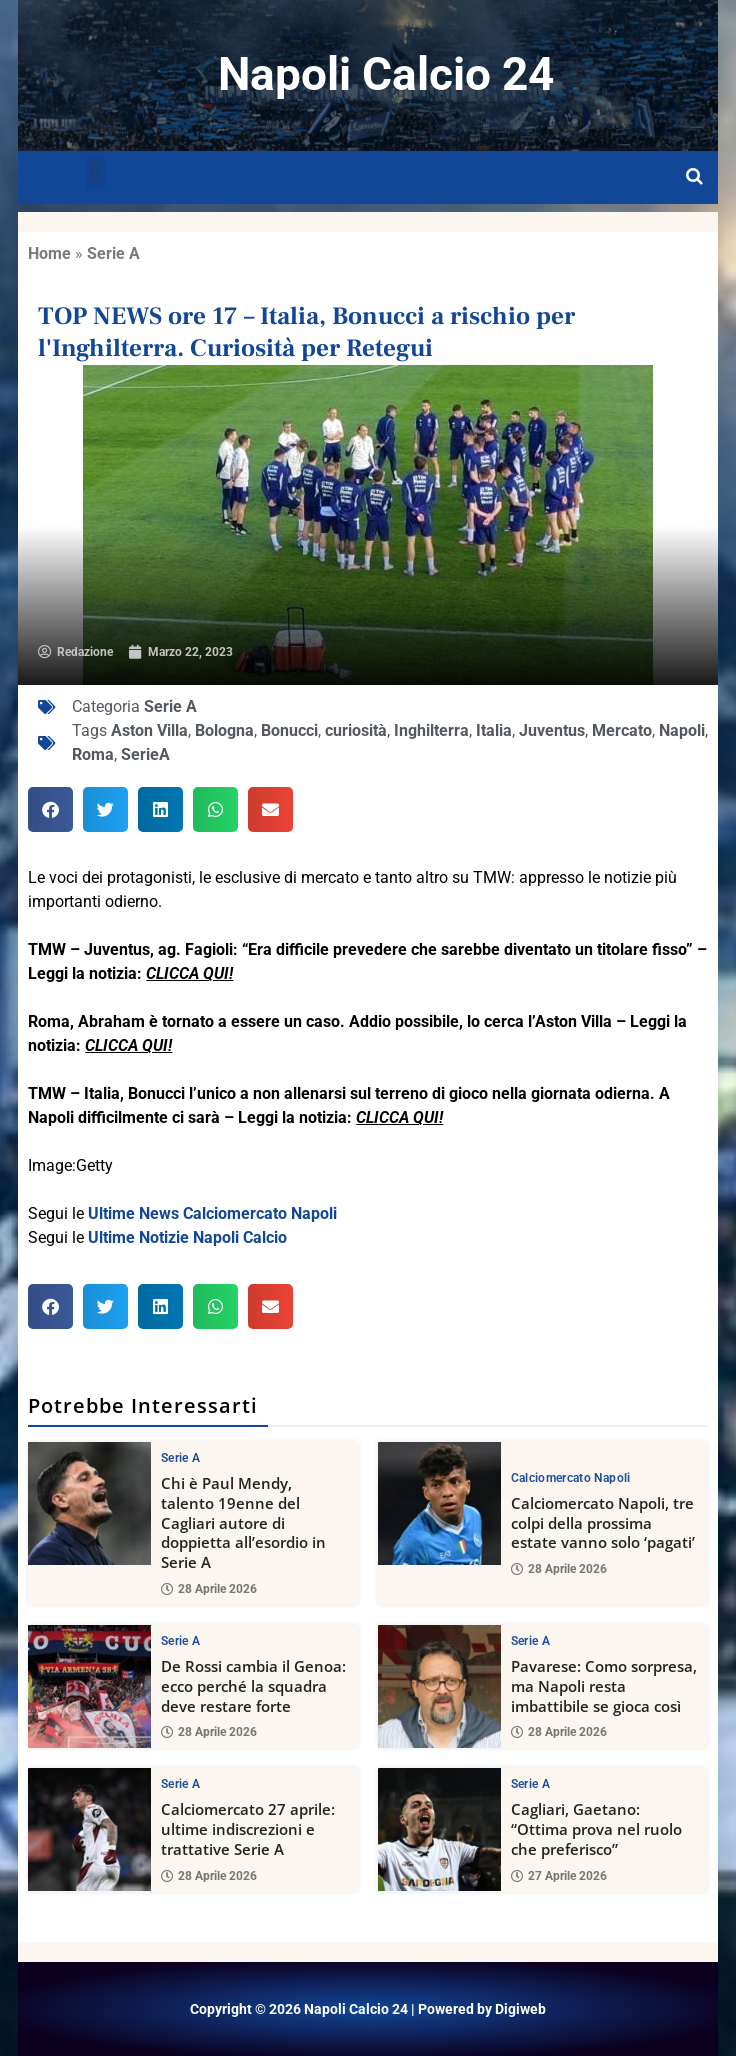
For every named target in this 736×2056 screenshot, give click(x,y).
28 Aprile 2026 (209, 1589)
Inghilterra (431, 730)
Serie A (113, 253)
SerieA (145, 754)
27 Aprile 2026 (559, 1876)
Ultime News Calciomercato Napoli (212, 1213)
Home (49, 253)
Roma (93, 754)
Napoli (682, 730)
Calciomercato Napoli (571, 1478)
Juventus (552, 730)
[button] (95, 172)
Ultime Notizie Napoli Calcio (187, 1237)
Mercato (622, 730)
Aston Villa (149, 730)
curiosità (356, 730)
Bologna (224, 730)
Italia (494, 730)
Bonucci (289, 730)
